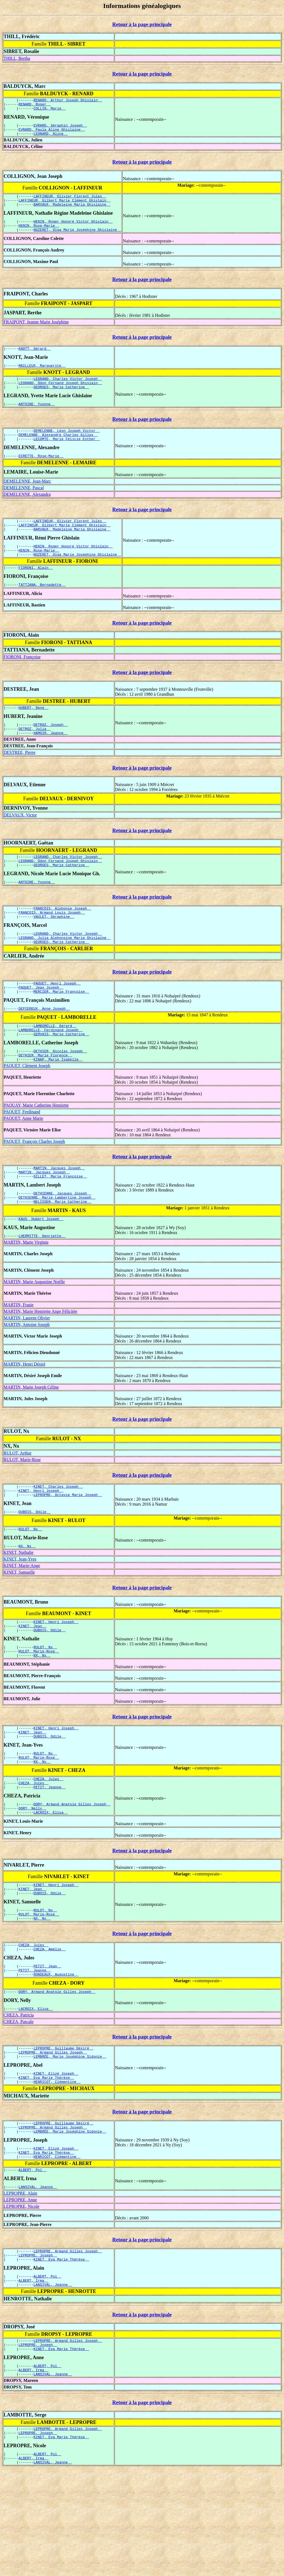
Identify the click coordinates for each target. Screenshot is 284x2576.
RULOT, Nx (30, 1584)
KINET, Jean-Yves (20, 1615)
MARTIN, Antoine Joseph (27, 1375)
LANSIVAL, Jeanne (38, 2279)
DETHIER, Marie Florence (45, 1098)
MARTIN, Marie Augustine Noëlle (34, 1332)
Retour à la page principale (142, 24)
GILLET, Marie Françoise (60, 1223)
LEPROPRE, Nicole (21, 2299)
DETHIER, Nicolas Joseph (60, 1093)
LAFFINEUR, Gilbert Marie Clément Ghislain (64, 206)
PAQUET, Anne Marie (23, 1162)
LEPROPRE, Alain (20, 2286)
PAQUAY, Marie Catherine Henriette (36, 1149)
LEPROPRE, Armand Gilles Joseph (53, 2135)
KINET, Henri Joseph (41, 1543)
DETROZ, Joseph (50, 750)
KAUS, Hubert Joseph (41, 1268)
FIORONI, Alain (36, 591)
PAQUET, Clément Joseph (27, 1110)
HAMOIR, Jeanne (50, 760)
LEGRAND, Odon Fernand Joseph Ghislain (60, 395)
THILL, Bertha (17, 58)
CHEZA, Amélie (49, 2026)
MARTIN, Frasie (18, 1355)
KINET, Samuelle (19, 1628)
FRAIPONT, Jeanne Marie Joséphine (36, 331)
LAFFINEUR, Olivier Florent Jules (69, 201)
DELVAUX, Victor (20, 843)
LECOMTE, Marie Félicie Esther (66, 456)
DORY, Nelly (32, 1878)
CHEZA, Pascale (18, 2103)
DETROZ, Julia (35, 755)
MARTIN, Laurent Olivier (27, 1369)
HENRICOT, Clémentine (57, 2168)
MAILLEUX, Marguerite (42, 376)
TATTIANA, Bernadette (42, 609)
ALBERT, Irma (34, 2377)
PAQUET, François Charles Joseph (34, 1186)
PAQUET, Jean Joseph (41, 1025)
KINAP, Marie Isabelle (58, 1103)
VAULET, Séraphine (53, 950)
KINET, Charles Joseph (58, 1538)
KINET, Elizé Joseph (55, 2158)
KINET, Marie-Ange (22, 1621)
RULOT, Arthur (18, 1504)
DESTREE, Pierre (19, 780)
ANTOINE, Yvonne (37, 418)
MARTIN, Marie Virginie (26, 1293)
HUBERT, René (34, 733)
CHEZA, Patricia (19, 2096)
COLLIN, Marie (49, 110)
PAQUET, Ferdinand (22, 1156)
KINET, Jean (32, 1683)
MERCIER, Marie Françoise (61, 1030)
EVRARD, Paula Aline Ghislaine (52, 133)
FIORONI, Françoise (22, 681)
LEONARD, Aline (50, 138)
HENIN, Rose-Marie (39, 234)
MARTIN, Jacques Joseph (59, 1213)
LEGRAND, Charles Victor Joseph (67, 390)
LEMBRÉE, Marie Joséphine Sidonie (69, 2140)
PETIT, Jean (47, 2044)
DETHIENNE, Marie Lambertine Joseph (57, 1245)
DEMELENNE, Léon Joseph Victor (66, 446)
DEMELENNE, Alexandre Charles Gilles (58, 451)
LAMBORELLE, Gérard (54, 1066)
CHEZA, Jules (48, 1845)
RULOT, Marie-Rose (22, 1510)
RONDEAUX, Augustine (55, 2054)
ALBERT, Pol (32, 2261)
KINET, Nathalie (18, 1608)
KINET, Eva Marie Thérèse (46, 2163)
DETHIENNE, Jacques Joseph (62, 1240)
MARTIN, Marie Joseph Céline (31, 1438)
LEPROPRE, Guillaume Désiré (63, 2130)
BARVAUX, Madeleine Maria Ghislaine (71, 211)
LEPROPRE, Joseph (38, 2349)
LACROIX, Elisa (50, 1883)
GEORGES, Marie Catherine (61, 400)
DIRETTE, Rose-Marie (41, 473)
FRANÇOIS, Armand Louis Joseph (52, 945)
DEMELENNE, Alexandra (27, 512)
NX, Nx (27, 1601)
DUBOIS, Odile (35, 1565)
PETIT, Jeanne (49, 1855)
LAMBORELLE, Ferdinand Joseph (51, 1071)
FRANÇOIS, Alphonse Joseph (62, 940)
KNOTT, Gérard (35, 359)
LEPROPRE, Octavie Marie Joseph (67, 1548)
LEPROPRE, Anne (20, 2292)
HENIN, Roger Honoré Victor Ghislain (73, 229)
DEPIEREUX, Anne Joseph (44, 1047)
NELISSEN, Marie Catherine (62, 1250)
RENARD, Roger (35, 105)
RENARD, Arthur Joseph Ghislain (67, 100)
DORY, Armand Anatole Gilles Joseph (71, 1873)
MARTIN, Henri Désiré (24, 1415)
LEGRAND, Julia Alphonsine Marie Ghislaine (64, 972)
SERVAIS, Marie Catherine (61, 1075)
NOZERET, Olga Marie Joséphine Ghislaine (77, 239)
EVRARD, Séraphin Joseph (60, 128)
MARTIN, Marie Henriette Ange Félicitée (40, 1362)
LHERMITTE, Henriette (42, 1286)
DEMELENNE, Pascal (24, 506)
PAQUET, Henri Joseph (57, 1020)
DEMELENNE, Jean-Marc (27, 499)
